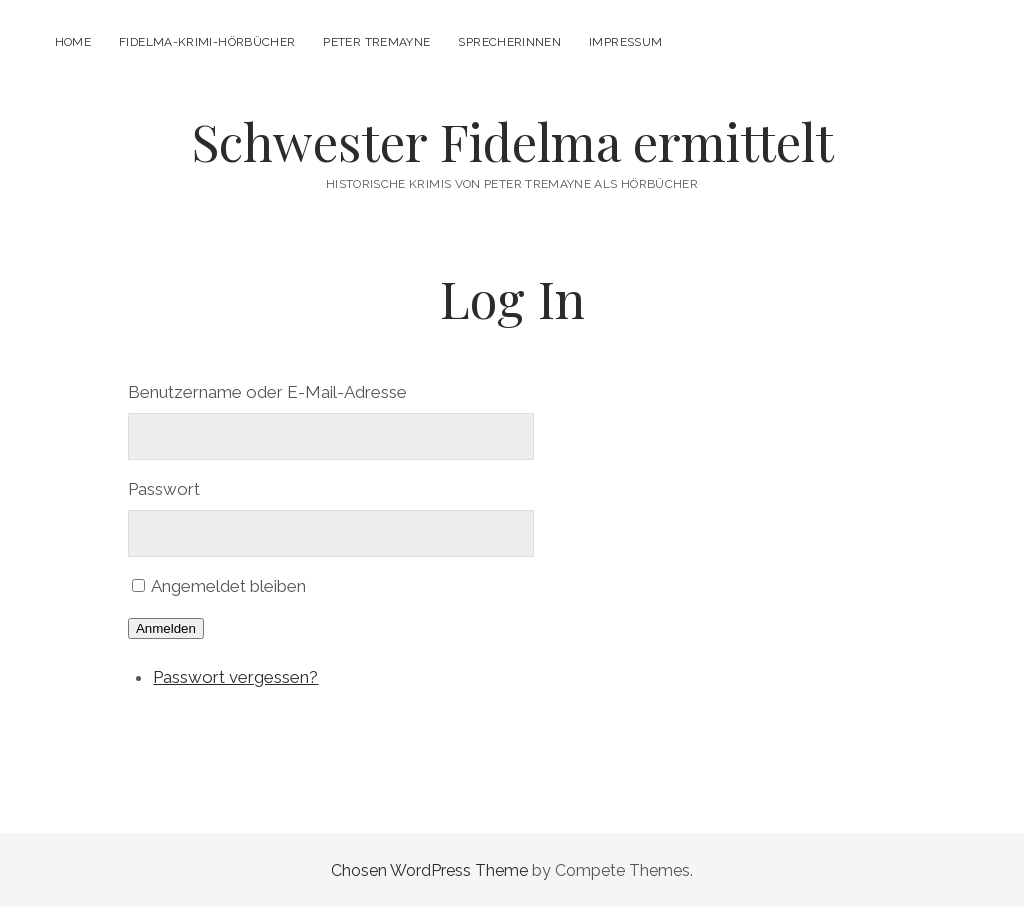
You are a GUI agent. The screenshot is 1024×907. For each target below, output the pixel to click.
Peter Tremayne (376, 42)
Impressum (625, 42)
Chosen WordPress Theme (429, 870)
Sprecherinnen (509, 42)
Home (73, 42)
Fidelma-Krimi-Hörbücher (207, 42)
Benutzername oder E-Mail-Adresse (267, 392)
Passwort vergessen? (235, 677)
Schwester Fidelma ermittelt (512, 141)
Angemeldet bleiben (228, 586)
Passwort (164, 489)
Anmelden (166, 628)
